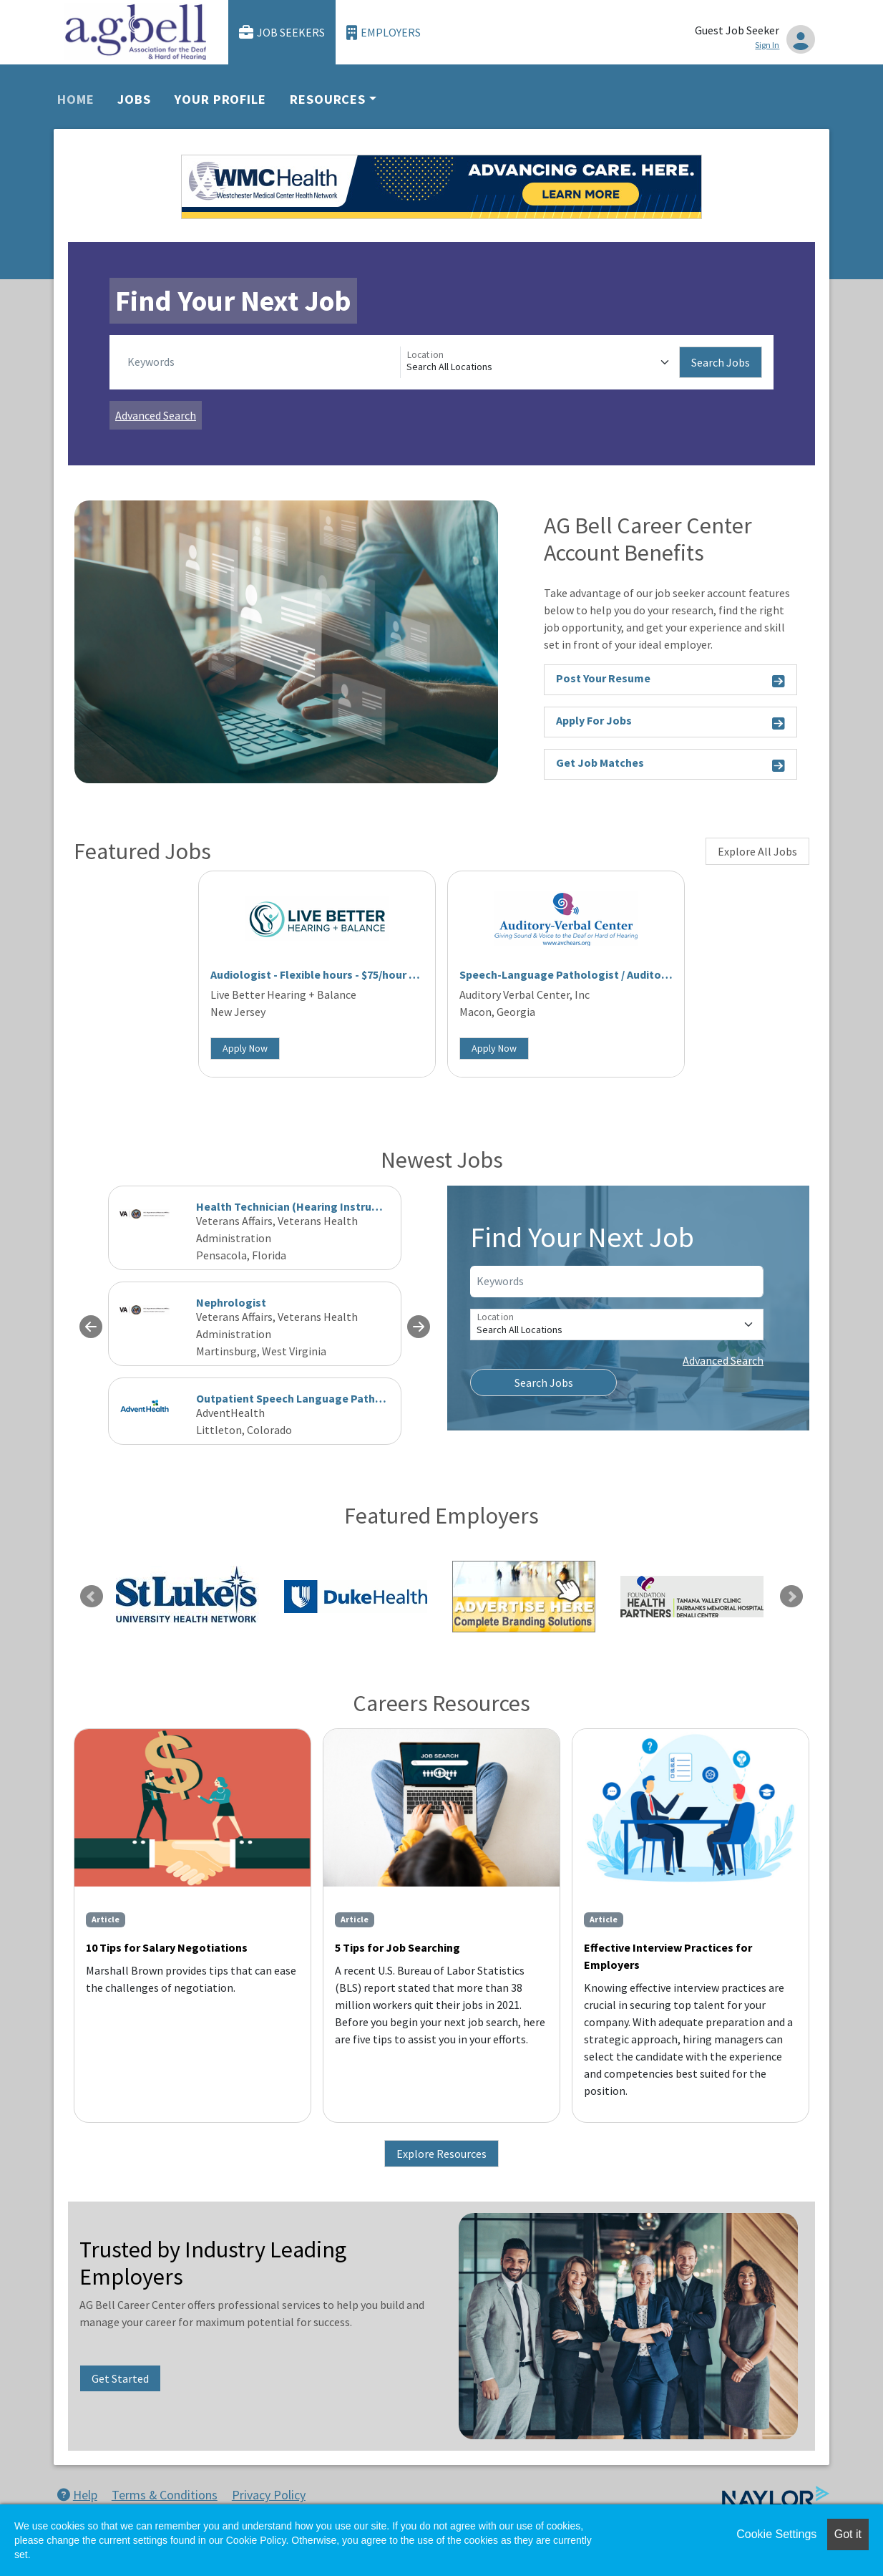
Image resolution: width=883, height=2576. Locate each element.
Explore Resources (441, 2153)
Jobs (134, 99)
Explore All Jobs (757, 851)
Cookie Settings (776, 2534)
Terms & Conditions (165, 2495)
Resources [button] (328, 99)
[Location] (540, 362)
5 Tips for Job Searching (397, 1947)
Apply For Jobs (670, 722)
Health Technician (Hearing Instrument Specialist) (326, 1206)
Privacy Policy (269, 2495)
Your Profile (220, 99)
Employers (383, 33)
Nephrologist (231, 1302)
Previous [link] (91, 1596)
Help (77, 2495)
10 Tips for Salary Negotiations (167, 1947)
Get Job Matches (670, 765)
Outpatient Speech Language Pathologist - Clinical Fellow (347, 1398)
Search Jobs (720, 362)
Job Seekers (282, 33)
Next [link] (791, 1596)
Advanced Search (155, 415)
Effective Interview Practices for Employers (668, 1956)
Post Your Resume (670, 680)
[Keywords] (261, 362)
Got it (848, 2534)
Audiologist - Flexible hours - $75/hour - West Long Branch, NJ (369, 974)
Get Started (120, 2378)
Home (75, 99)
